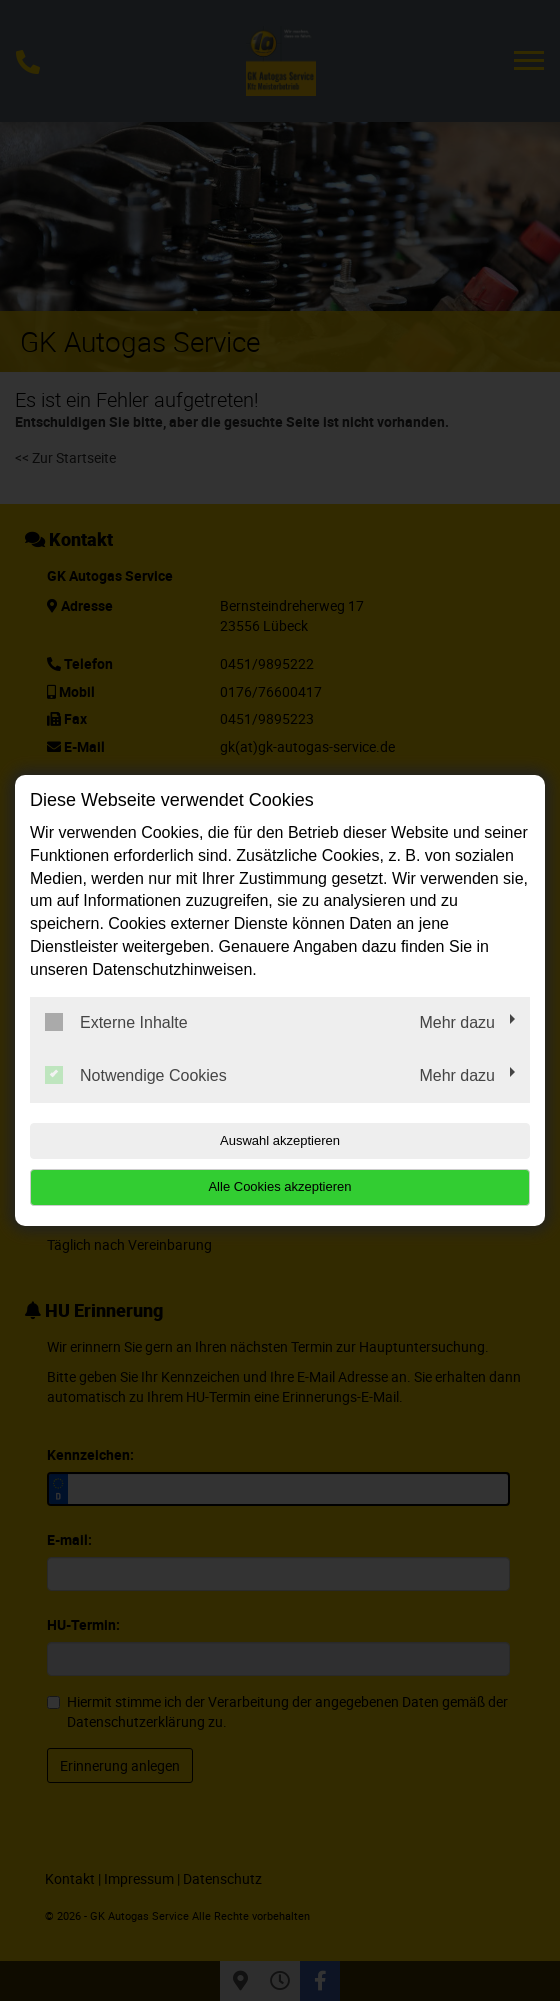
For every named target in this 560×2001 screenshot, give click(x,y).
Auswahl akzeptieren (280, 1140)
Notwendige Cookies (136, 1075)
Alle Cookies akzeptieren (279, 1186)
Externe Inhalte (116, 1022)
